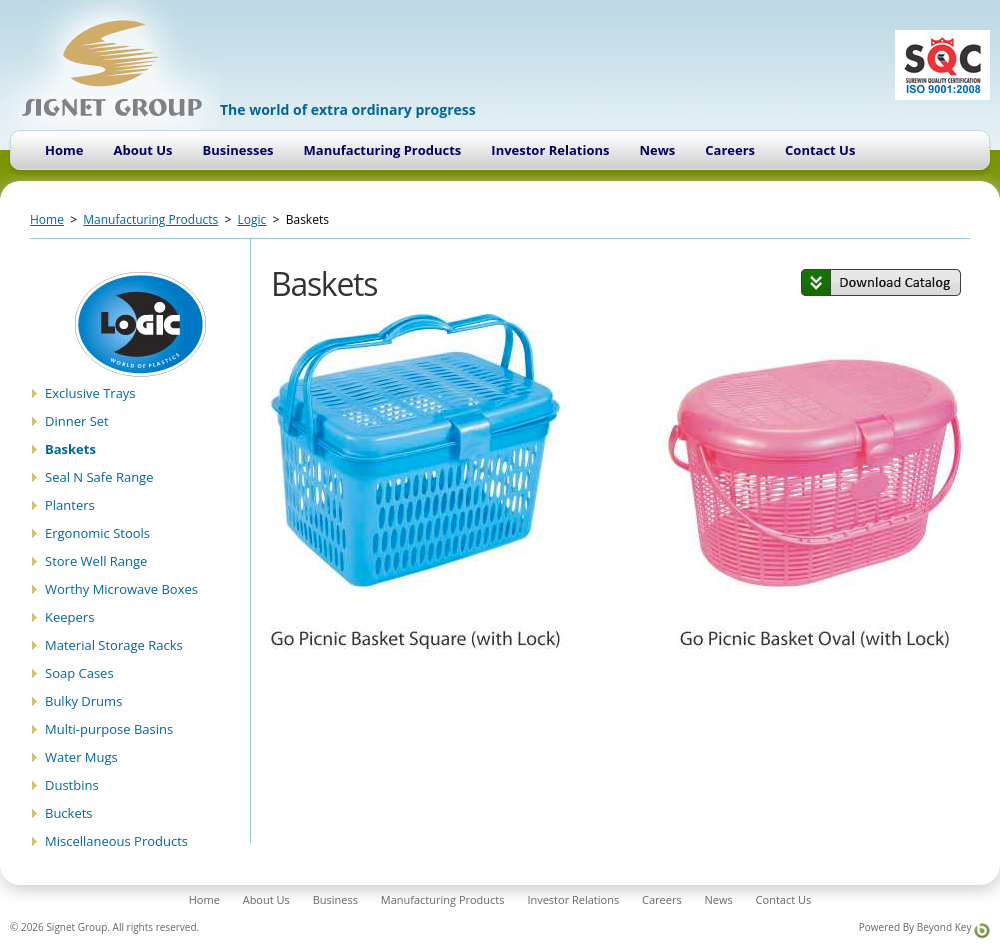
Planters (70, 505)
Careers (730, 150)
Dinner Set (77, 421)
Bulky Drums (83, 701)
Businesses (238, 150)
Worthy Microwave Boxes (121, 589)
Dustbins (72, 785)
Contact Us (820, 150)
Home (64, 150)
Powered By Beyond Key (924, 929)
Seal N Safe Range (99, 477)
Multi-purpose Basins (109, 729)
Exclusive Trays (90, 393)
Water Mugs (81, 757)
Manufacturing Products (383, 150)
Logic (252, 219)
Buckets (69, 813)
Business (335, 899)
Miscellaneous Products (116, 841)
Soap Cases (79, 673)
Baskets (70, 449)
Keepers (69, 617)
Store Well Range (96, 561)
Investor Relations (550, 150)
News (657, 150)
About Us (142, 150)
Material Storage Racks (114, 645)
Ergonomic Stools (97, 533)
